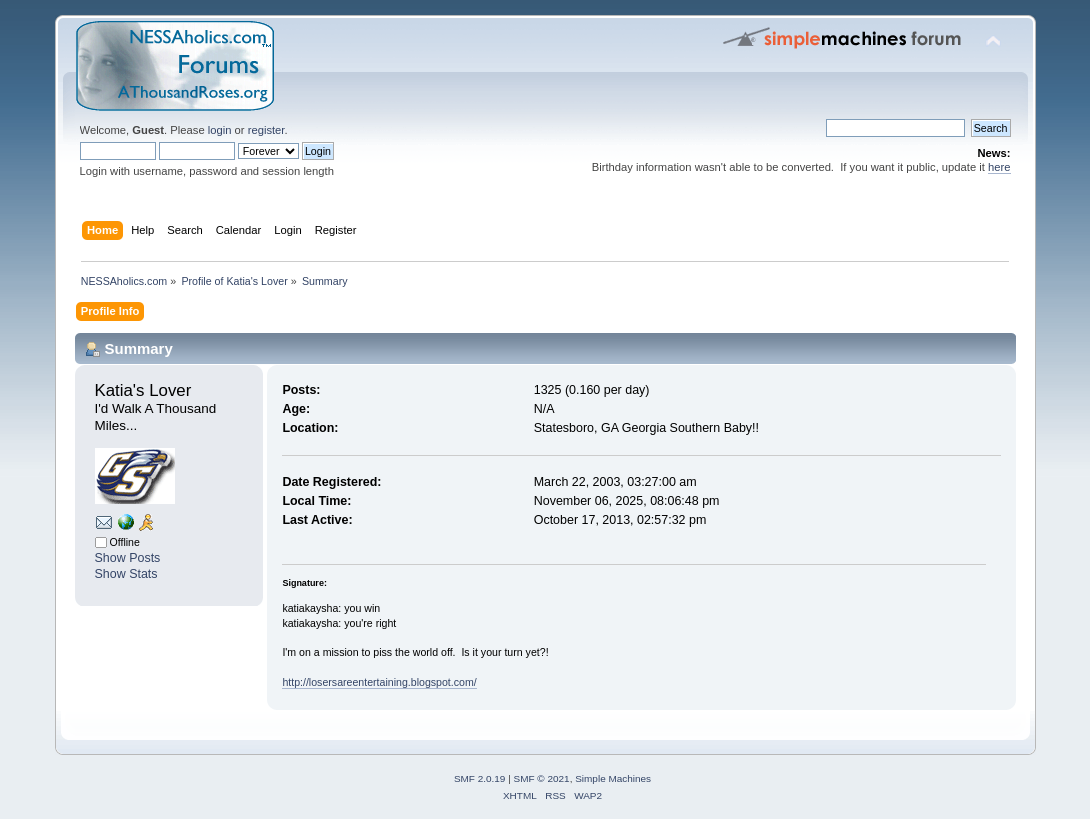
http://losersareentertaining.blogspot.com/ (379, 682)
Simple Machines (613, 778)
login (220, 130)
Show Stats (126, 574)
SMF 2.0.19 (480, 778)
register (266, 130)
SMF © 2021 (542, 778)
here (999, 167)
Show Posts (128, 558)
